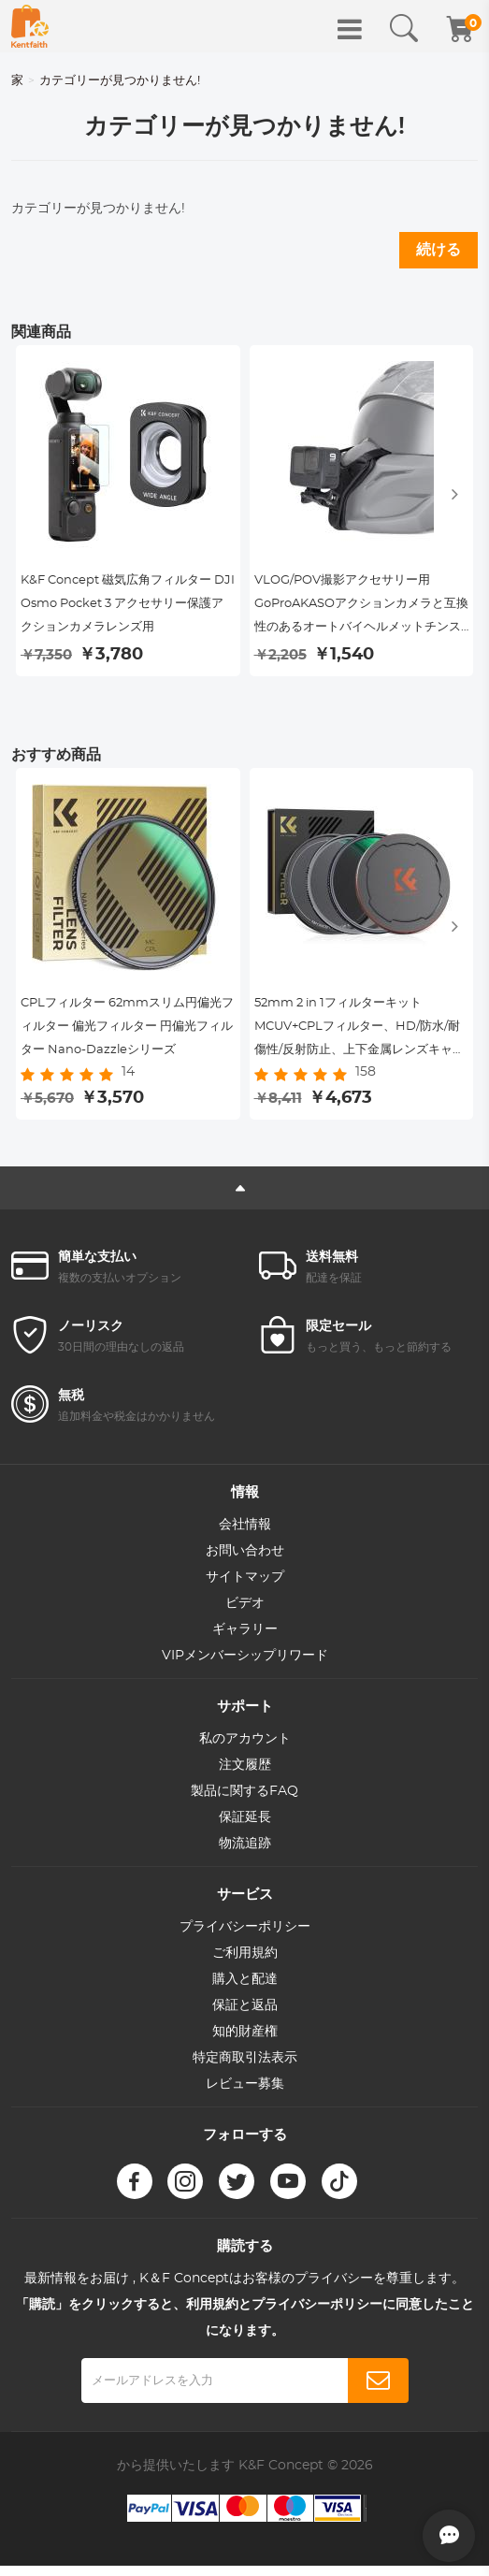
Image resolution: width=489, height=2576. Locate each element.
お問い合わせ (245, 1562)
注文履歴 (245, 1776)
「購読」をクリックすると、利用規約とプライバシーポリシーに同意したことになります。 (245, 2329)
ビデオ (245, 1614)
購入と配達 (245, 1990)
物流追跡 (245, 1854)
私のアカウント (245, 1750)
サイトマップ (245, 1588)
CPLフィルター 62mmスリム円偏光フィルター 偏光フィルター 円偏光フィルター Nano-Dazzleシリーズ (123, 1040)
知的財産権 (245, 2042)
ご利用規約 (245, 1964)
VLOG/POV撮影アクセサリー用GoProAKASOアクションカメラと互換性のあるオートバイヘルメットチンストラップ (359, 611)
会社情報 (245, 1535)
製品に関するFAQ (244, 1802)
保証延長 (245, 1828)
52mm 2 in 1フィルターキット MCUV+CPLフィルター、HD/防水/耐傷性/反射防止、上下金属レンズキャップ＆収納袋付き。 (361, 1040)
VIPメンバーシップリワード (245, 1666)
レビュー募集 (245, 2095)
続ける (438, 249)
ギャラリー (245, 1640)
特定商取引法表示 (245, 2069)
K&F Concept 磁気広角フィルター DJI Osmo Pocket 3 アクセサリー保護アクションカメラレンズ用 (125, 609)
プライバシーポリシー (245, 1938)
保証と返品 (245, 2016)
